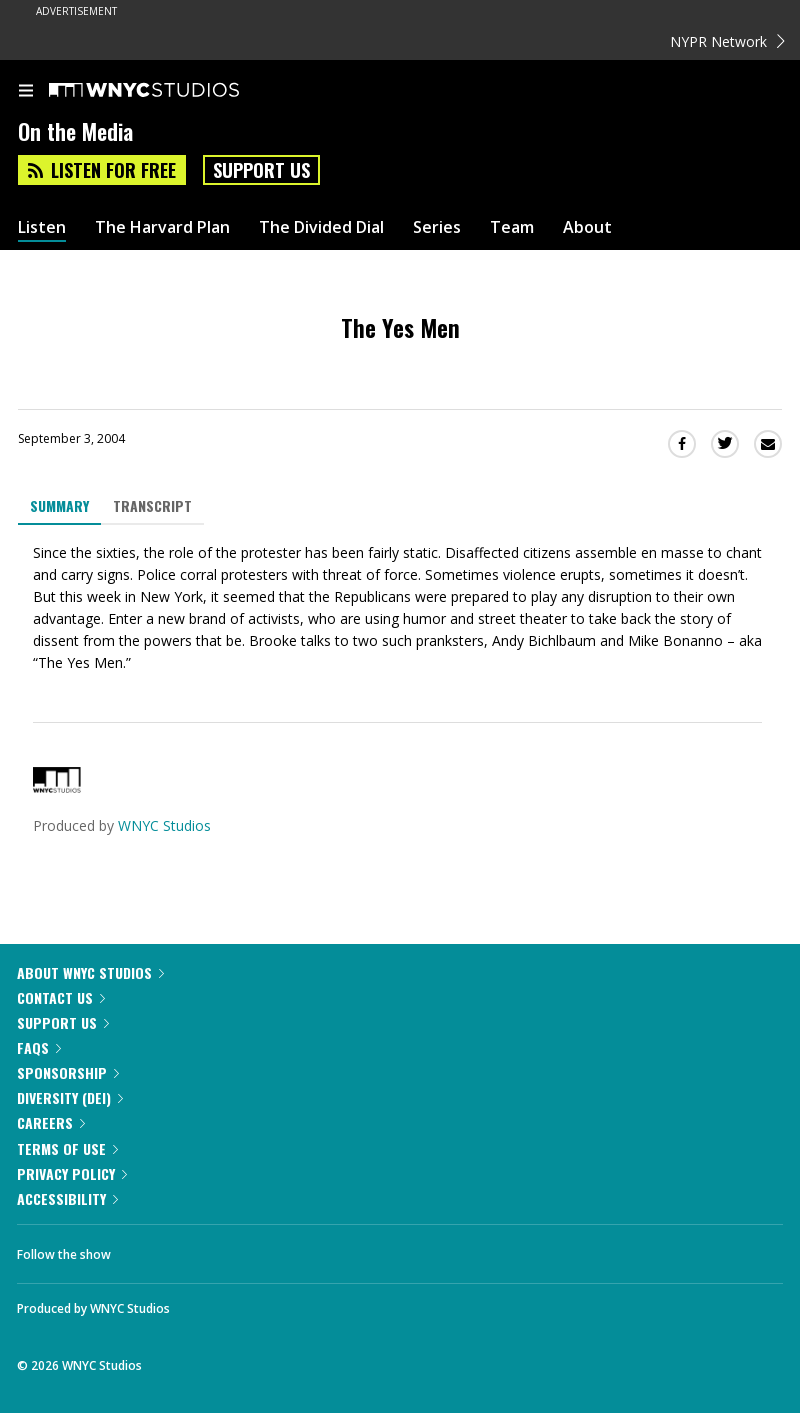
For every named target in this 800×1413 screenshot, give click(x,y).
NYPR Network (727, 41)
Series (437, 227)
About (587, 227)
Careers (51, 1122)
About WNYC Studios (90, 972)
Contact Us (61, 997)
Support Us (261, 170)
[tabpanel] (400, 608)
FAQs (39, 1047)
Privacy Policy (72, 1173)
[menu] (26, 92)
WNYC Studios (164, 825)
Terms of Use (67, 1148)
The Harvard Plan (162, 227)
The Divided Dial (321, 227)
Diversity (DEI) (70, 1097)
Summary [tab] (59, 505)
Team (512, 227)
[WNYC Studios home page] (169, 91)
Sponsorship (68, 1072)
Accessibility (67, 1198)
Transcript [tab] (152, 505)
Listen (42, 227)
